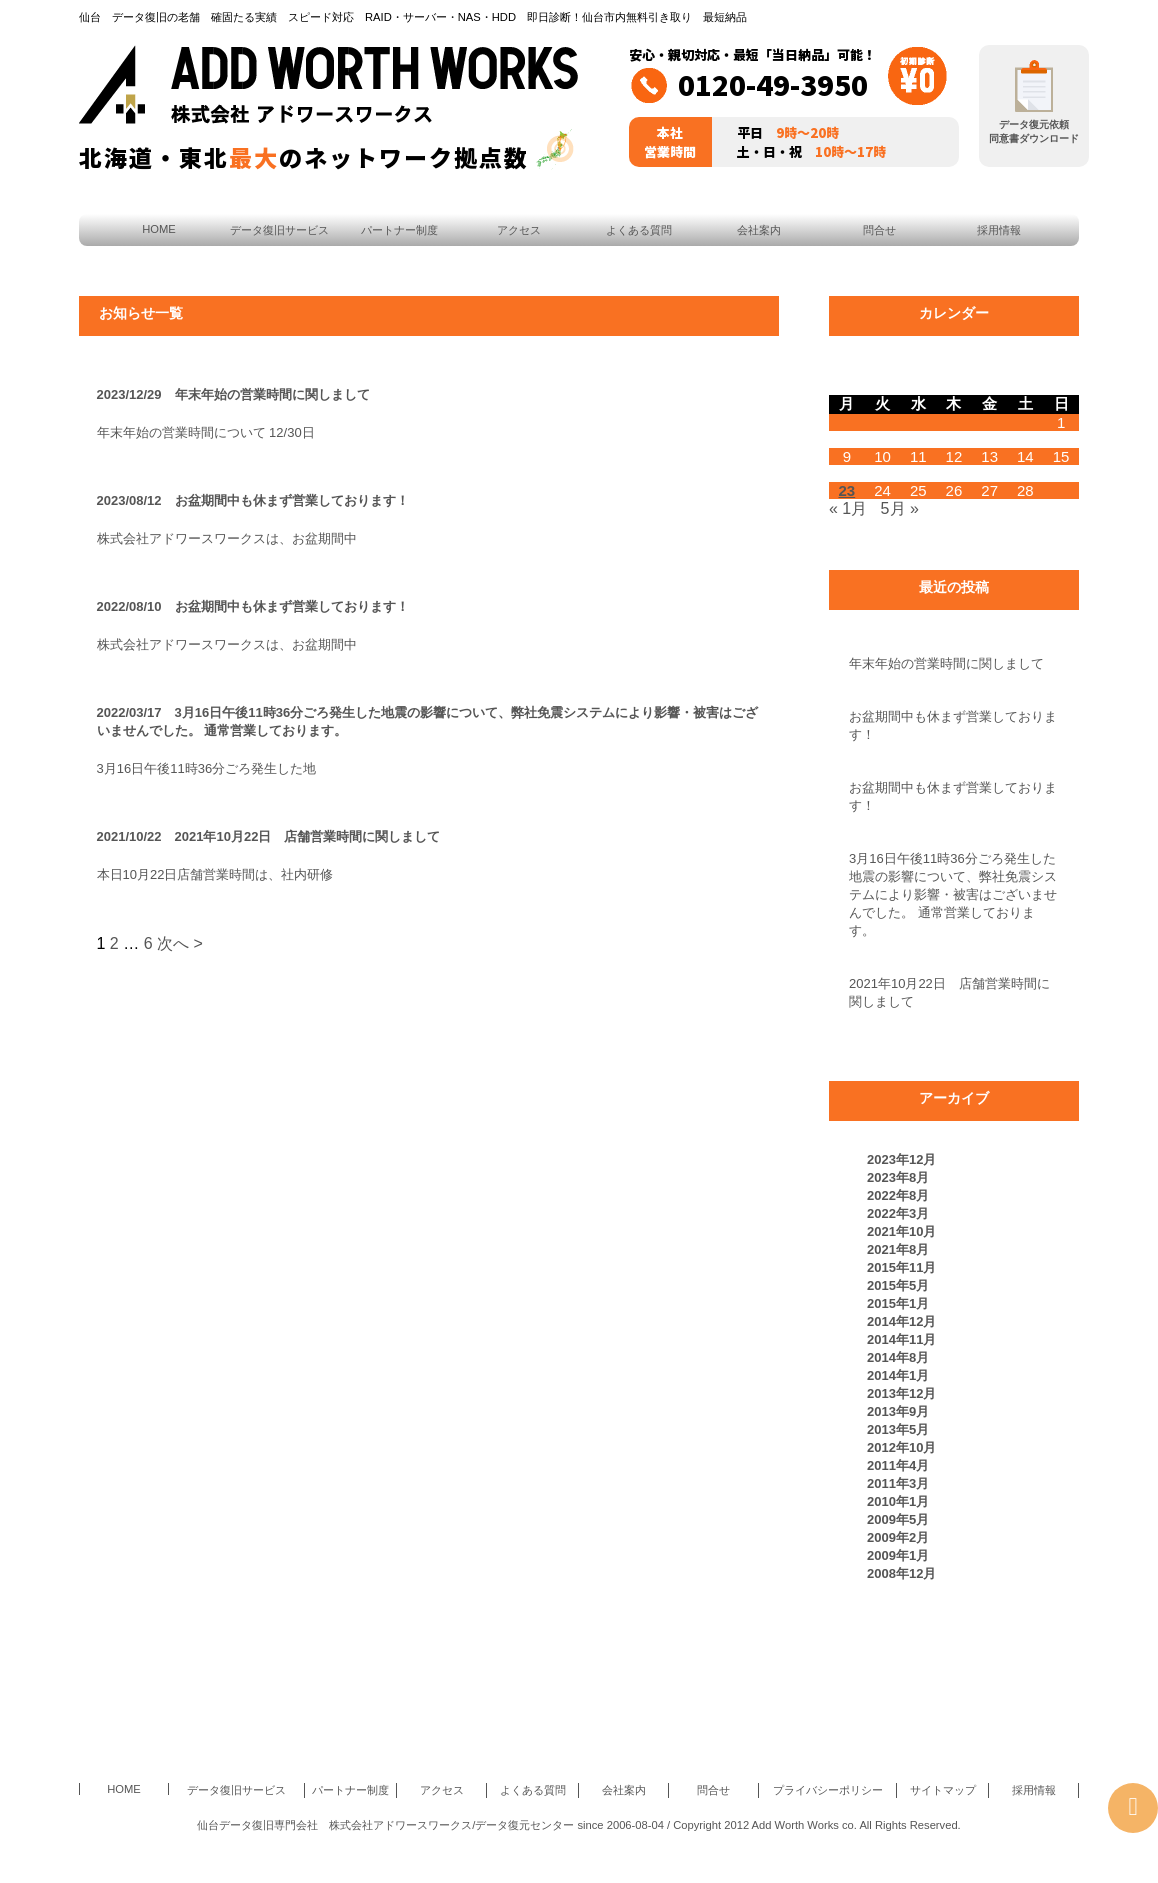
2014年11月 (901, 1339)
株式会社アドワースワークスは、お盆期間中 (227, 538)
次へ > (180, 943)
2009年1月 (898, 1555)
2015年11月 (901, 1267)
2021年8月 (898, 1249)
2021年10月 (901, 1231)
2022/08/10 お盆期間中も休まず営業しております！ (253, 606)
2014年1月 (898, 1375)
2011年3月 (898, 1483)
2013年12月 (901, 1393)
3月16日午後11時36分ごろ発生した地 (207, 768)
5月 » (900, 508)
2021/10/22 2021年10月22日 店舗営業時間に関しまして (269, 836)
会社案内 (759, 230)
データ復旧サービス (279, 230)
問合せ (879, 230)
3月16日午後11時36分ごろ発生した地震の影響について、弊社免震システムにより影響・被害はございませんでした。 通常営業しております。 (953, 894)
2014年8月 (898, 1357)
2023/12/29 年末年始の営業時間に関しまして (233, 394)
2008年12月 (901, 1573)
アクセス (519, 230)
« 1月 (848, 508)
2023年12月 (901, 1159)
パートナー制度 (399, 230)
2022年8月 (898, 1195)
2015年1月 (898, 1303)
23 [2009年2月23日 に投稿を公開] (847, 490)
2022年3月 (898, 1213)
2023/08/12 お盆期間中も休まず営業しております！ (253, 500)
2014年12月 (901, 1321)
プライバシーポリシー (828, 1790)
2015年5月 (898, 1285)
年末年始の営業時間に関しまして (946, 663)
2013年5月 (898, 1429)
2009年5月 (898, 1519)
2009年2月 (898, 1537)
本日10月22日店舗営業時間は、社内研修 (215, 874)
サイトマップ (943, 1790)
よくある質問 (639, 230)
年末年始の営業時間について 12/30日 (206, 432)
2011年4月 (898, 1465)
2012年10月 (901, 1447)
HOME (159, 229)
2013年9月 (898, 1411)
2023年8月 (898, 1177)
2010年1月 (898, 1501)
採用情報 (999, 230)
